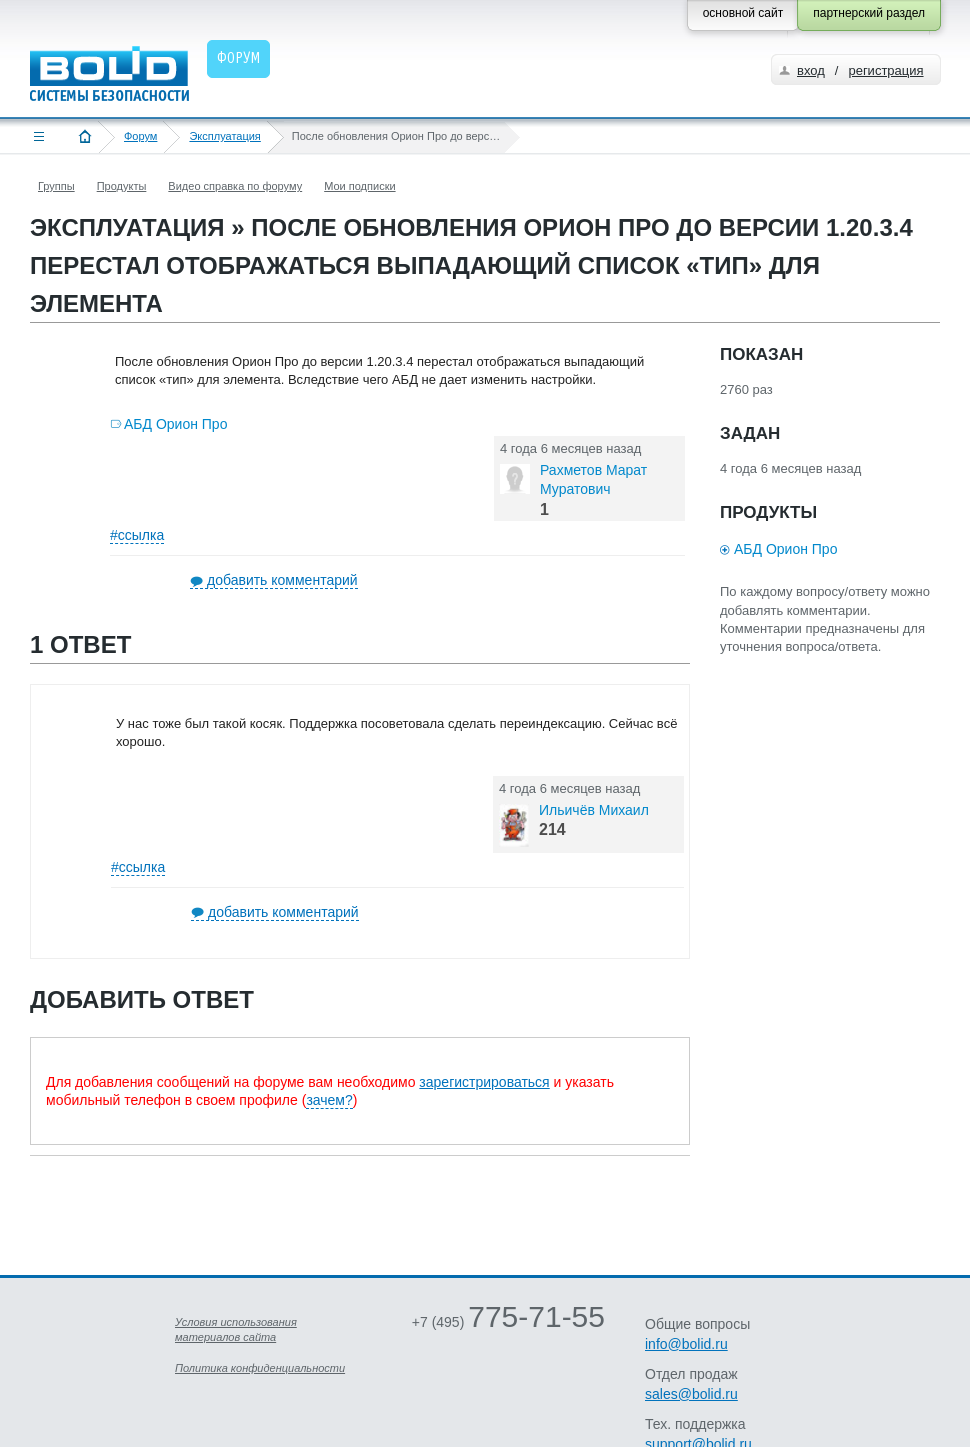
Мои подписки (359, 186)
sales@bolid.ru (691, 1394)
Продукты (122, 186)
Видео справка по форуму (235, 186)
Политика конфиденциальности (260, 1368)
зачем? (329, 1100)
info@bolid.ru (686, 1344)
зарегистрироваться (484, 1082)
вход (811, 70)
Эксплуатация (224, 136)
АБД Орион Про (175, 424)
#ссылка (137, 535)
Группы (56, 186)
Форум (140, 136)
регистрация (885, 70)
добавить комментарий (282, 580)
